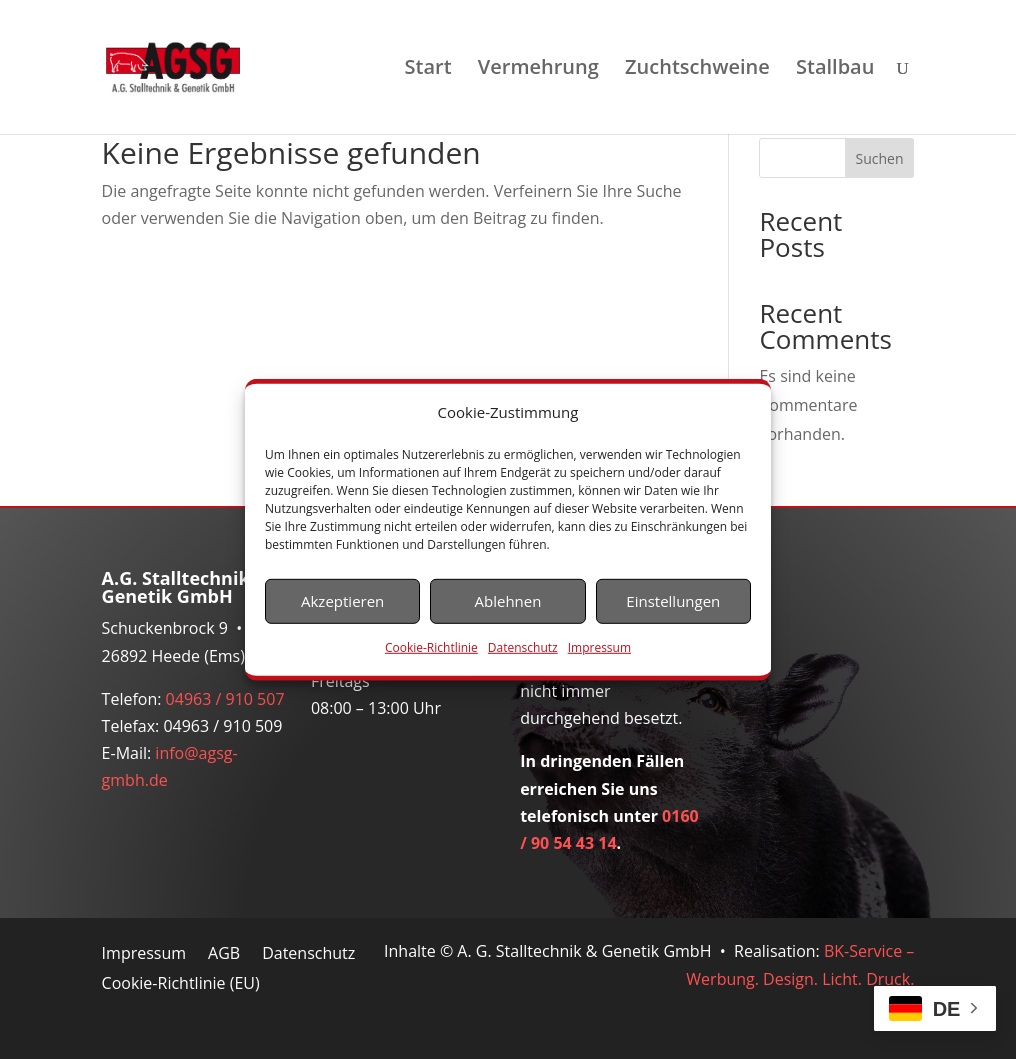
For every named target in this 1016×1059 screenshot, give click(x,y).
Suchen (880, 158)
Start (428, 70)
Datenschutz (523, 647)
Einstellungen (673, 601)
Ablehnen (508, 601)
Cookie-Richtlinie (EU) (181, 985)
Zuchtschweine (697, 70)
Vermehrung (538, 70)
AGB (224, 955)
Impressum (599, 647)
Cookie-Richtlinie (431, 647)
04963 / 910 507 (225, 699)
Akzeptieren (342, 601)
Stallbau (835, 70)
